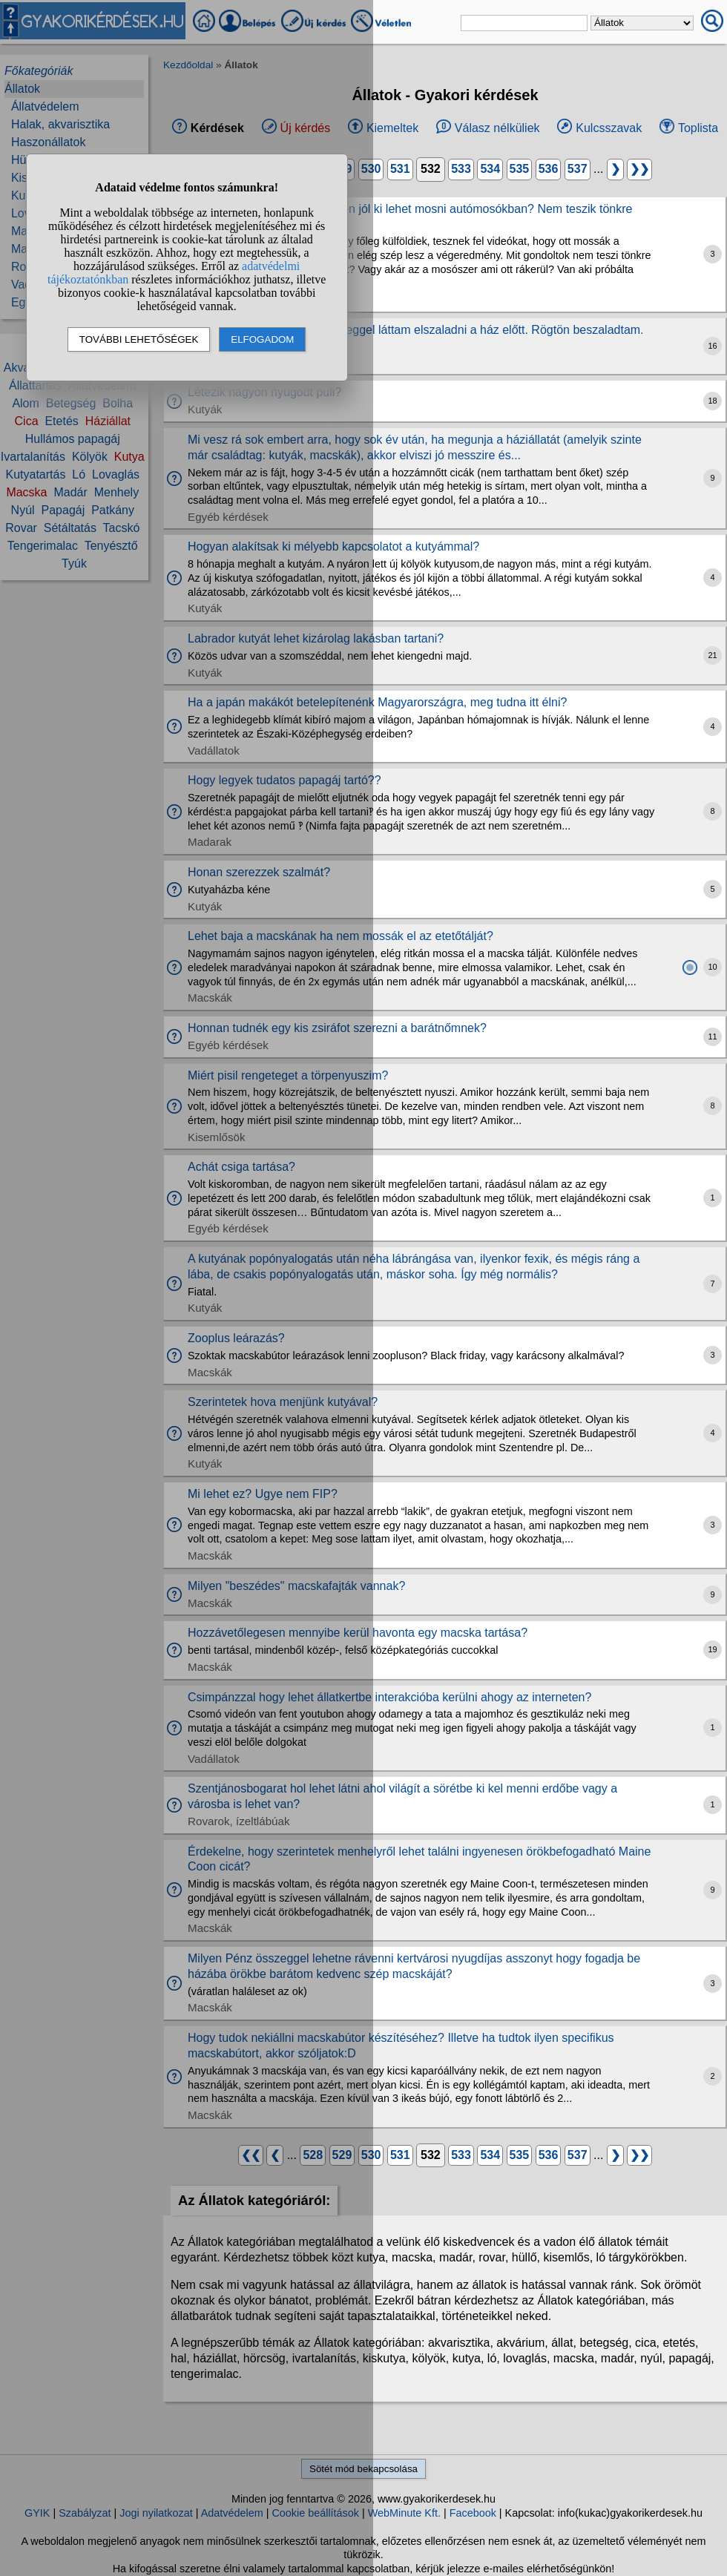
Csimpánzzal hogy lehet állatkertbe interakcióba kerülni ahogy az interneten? (389, 1697)
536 (549, 168)
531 (400, 168)
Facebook (473, 2513)
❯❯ (639, 168)
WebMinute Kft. (404, 2513)
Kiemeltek (392, 128)
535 (520, 168)
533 (461, 168)
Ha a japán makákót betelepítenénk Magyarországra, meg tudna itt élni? (377, 702)
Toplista (698, 128)
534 (490, 168)
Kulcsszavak (609, 128)
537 (578, 168)
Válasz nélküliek (497, 128)
